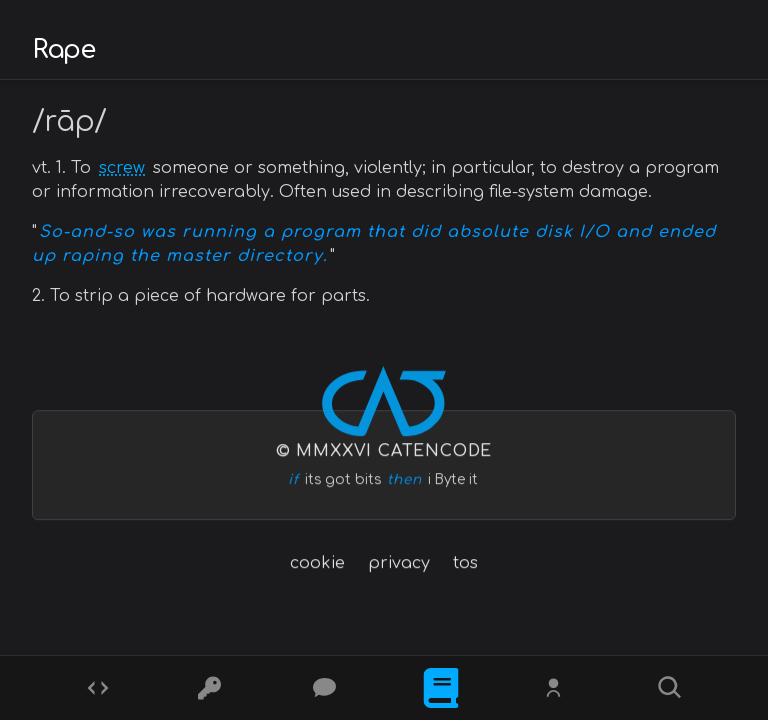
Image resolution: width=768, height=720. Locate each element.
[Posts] (327, 688)
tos (465, 563)
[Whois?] (556, 688)
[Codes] (98, 688)
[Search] (670, 688)
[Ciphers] (212, 688)
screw (122, 168)
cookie (317, 563)
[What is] (441, 688)
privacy (399, 563)
